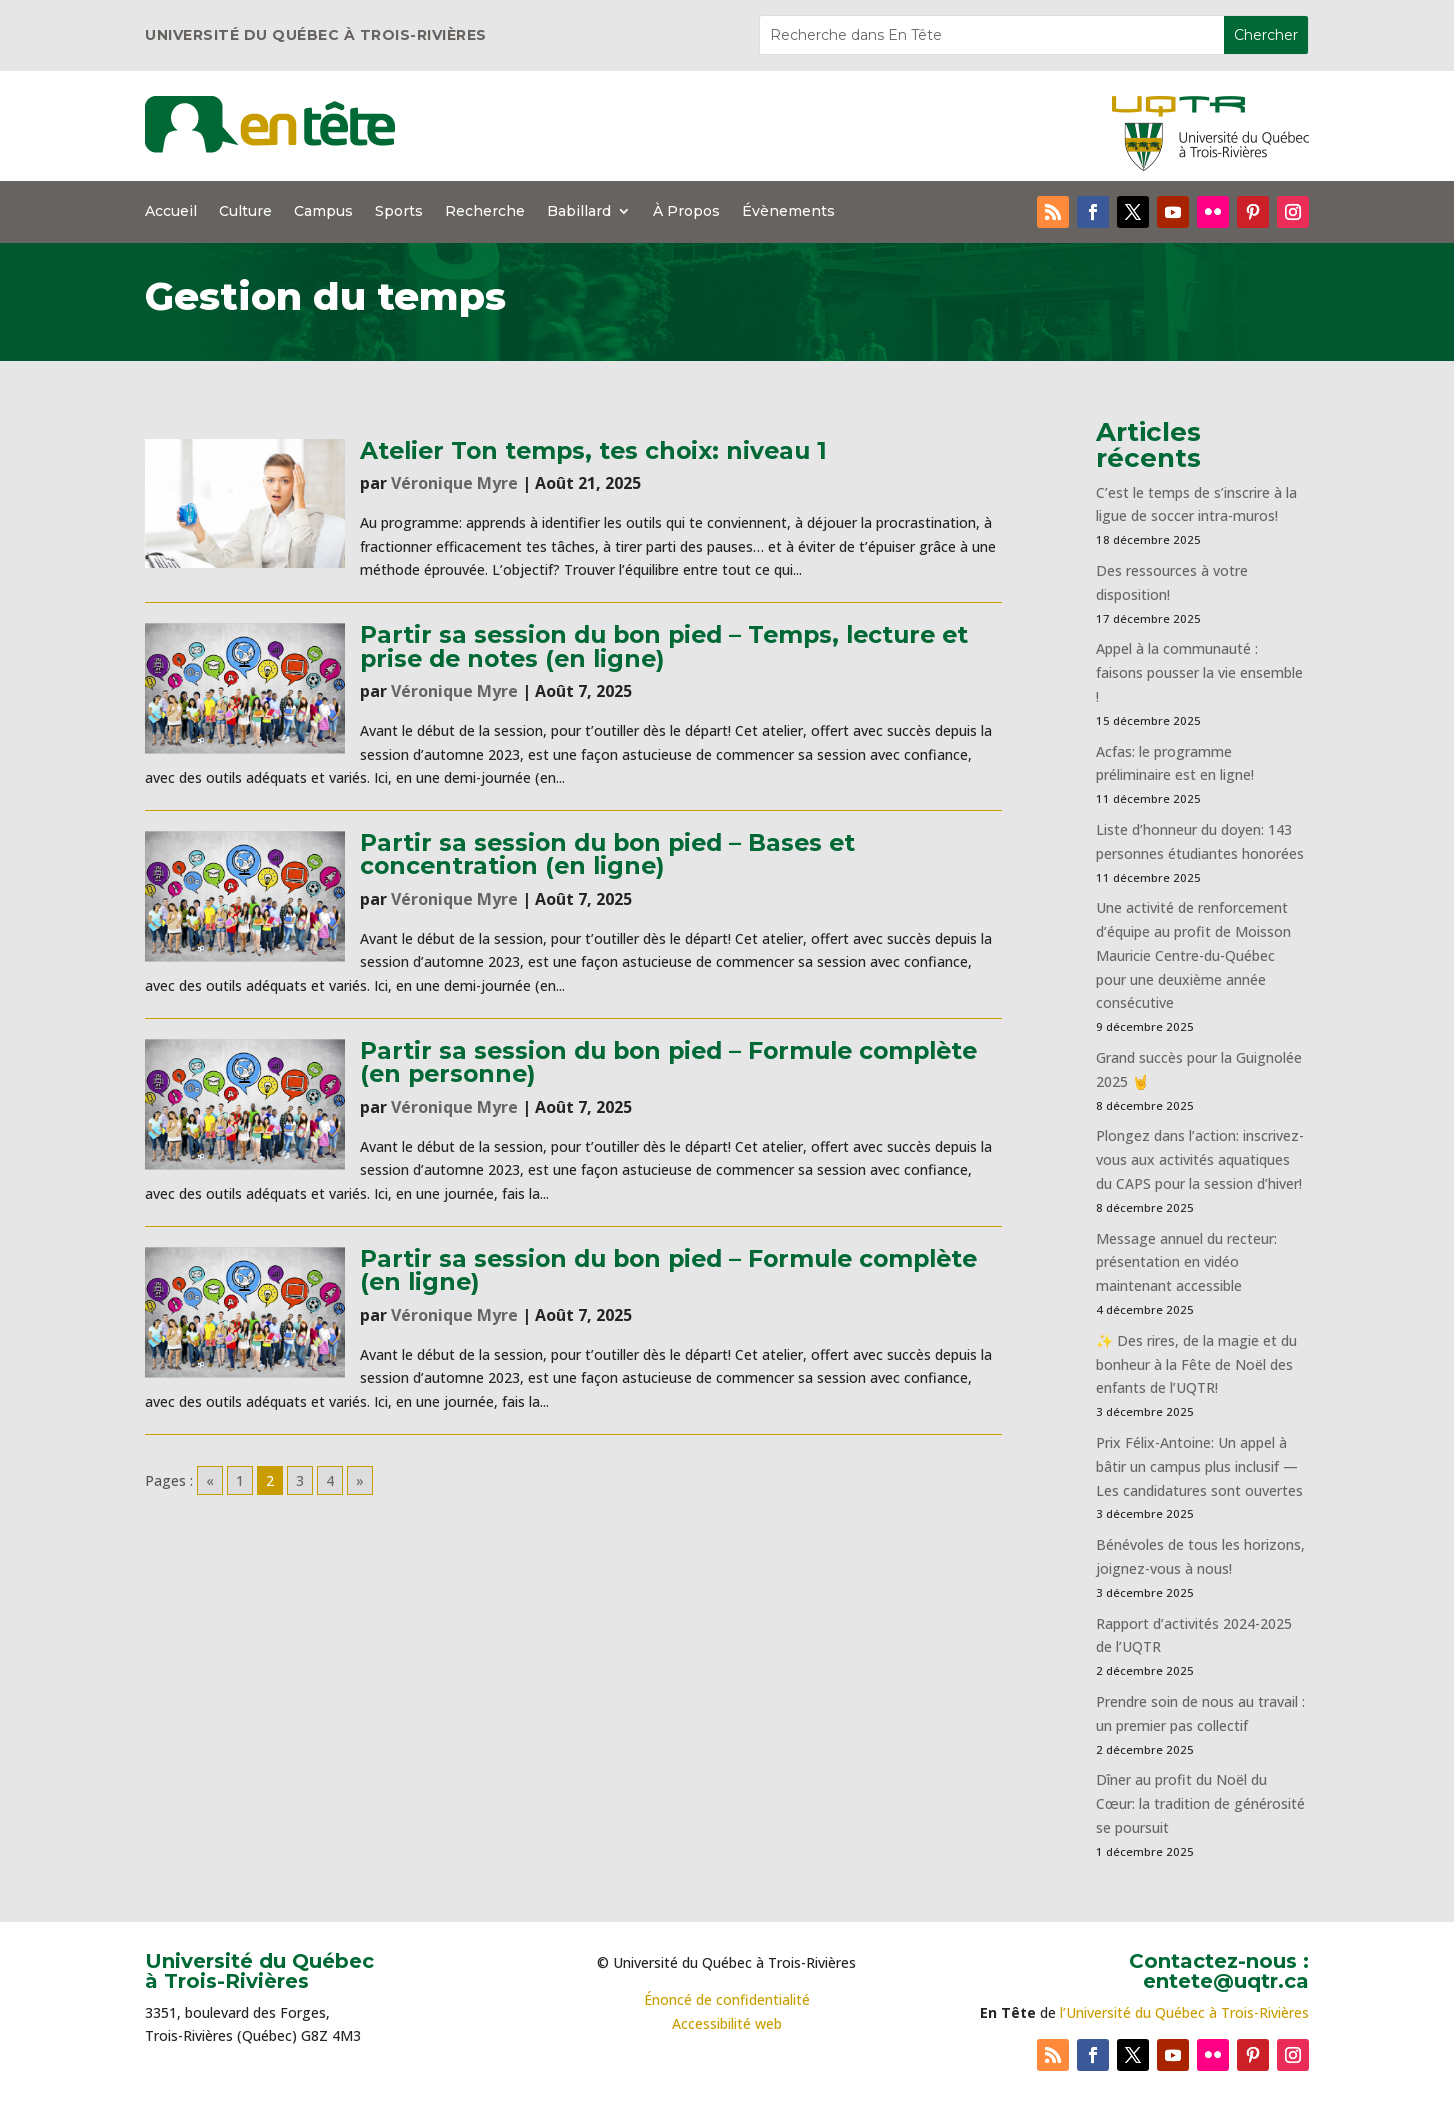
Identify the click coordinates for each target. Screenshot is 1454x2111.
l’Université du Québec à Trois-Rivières (1184, 2012)
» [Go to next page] (360, 1480)
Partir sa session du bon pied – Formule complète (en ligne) (668, 1270)
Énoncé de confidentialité (727, 1999)
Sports (399, 212)
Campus (323, 212)
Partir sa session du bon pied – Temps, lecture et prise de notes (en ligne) (664, 646)
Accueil (171, 212)
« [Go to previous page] (210, 1480)
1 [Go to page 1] (240, 1480)
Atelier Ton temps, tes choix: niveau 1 (593, 450)
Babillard (579, 212)
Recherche (485, 212)
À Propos (686, 212)
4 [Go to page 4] (330, 1480)
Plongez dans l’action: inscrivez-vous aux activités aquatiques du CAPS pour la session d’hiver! (1200, 1159)
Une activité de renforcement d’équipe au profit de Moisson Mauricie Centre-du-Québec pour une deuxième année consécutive (1193, 955)
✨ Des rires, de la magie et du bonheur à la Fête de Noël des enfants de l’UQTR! (1196, 1364)
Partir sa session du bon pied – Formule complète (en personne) (668, 1062)
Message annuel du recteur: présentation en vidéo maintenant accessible (1186, 1262)
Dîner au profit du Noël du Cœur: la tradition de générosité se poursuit (1200, 1803)
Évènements (788, 212)
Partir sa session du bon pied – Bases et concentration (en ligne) (607, 854)
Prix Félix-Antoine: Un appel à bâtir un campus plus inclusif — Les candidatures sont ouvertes (1199, 1466)
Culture (245, 212)
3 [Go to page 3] (300, 1480)
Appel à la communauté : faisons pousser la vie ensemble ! (1199, 672)
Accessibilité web (727, 2023)
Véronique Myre (454, 483)
